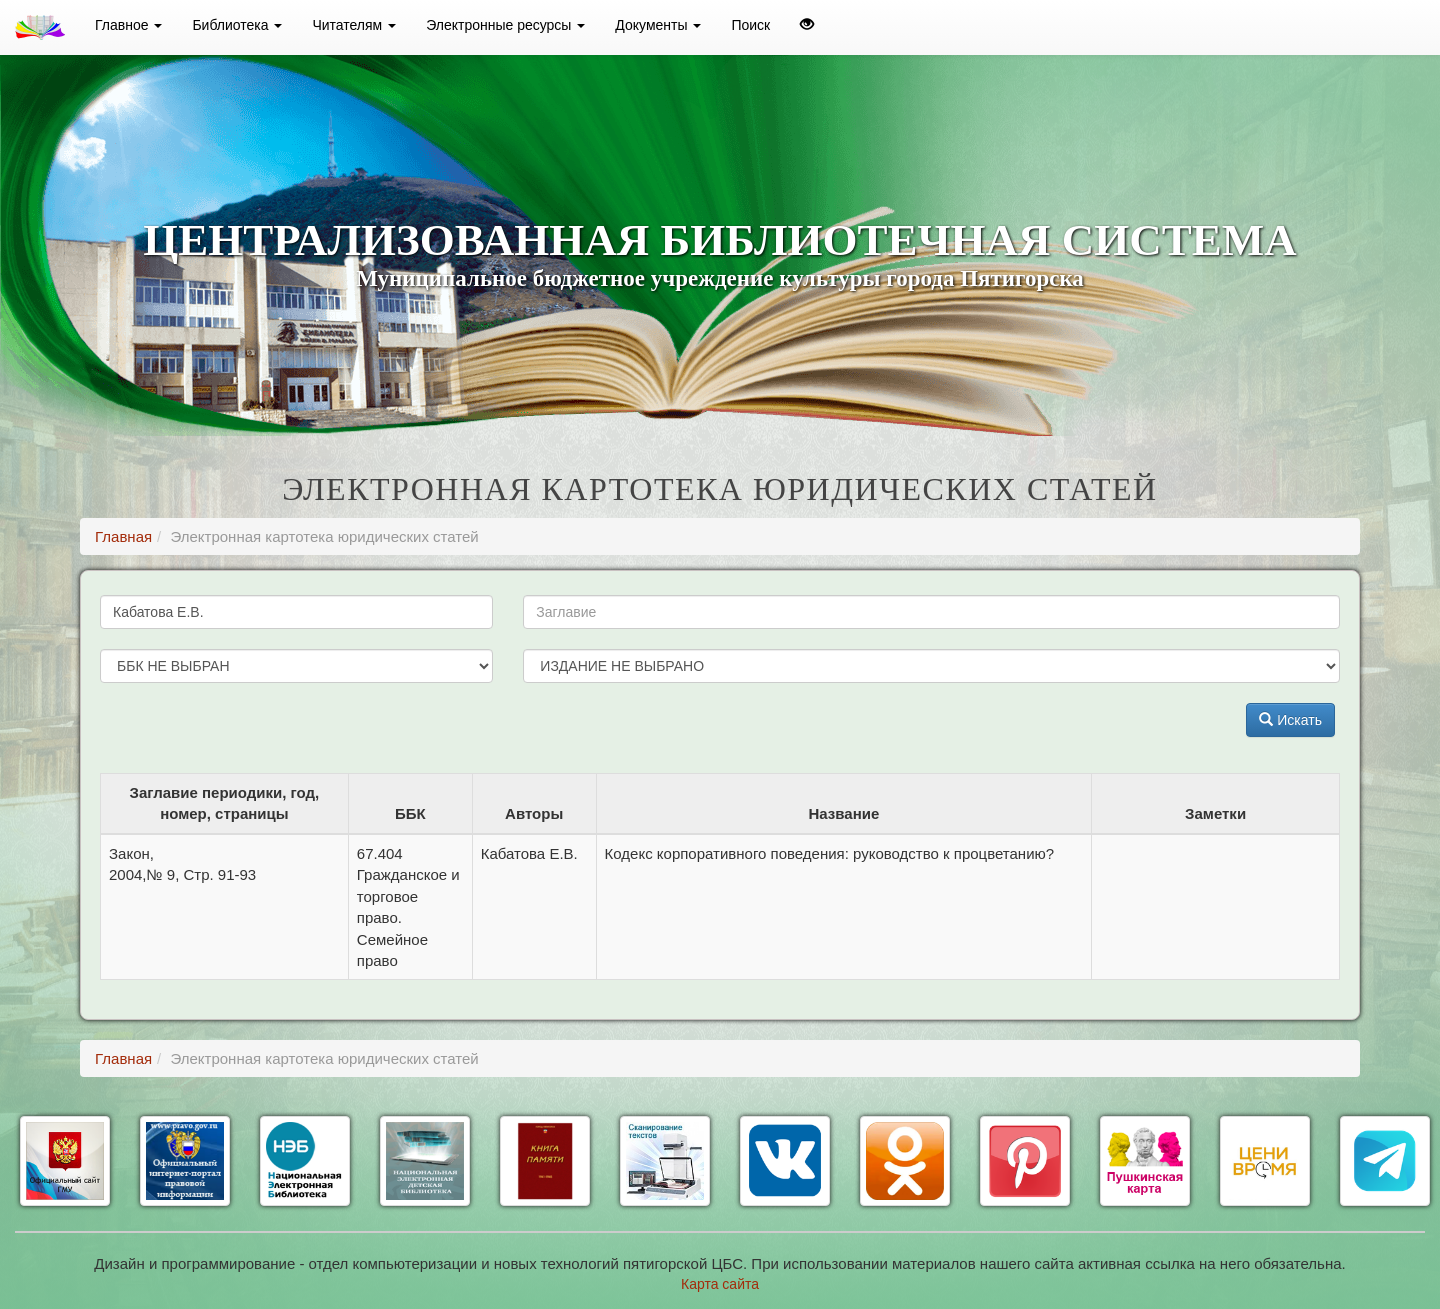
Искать (1290, 720)
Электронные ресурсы (505, 25)
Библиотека (237, 25)
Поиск (750, 25)
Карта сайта (720, 1284)
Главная (123, 536)
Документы (658, 25)
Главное (128, 25)
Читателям (354, 25)
